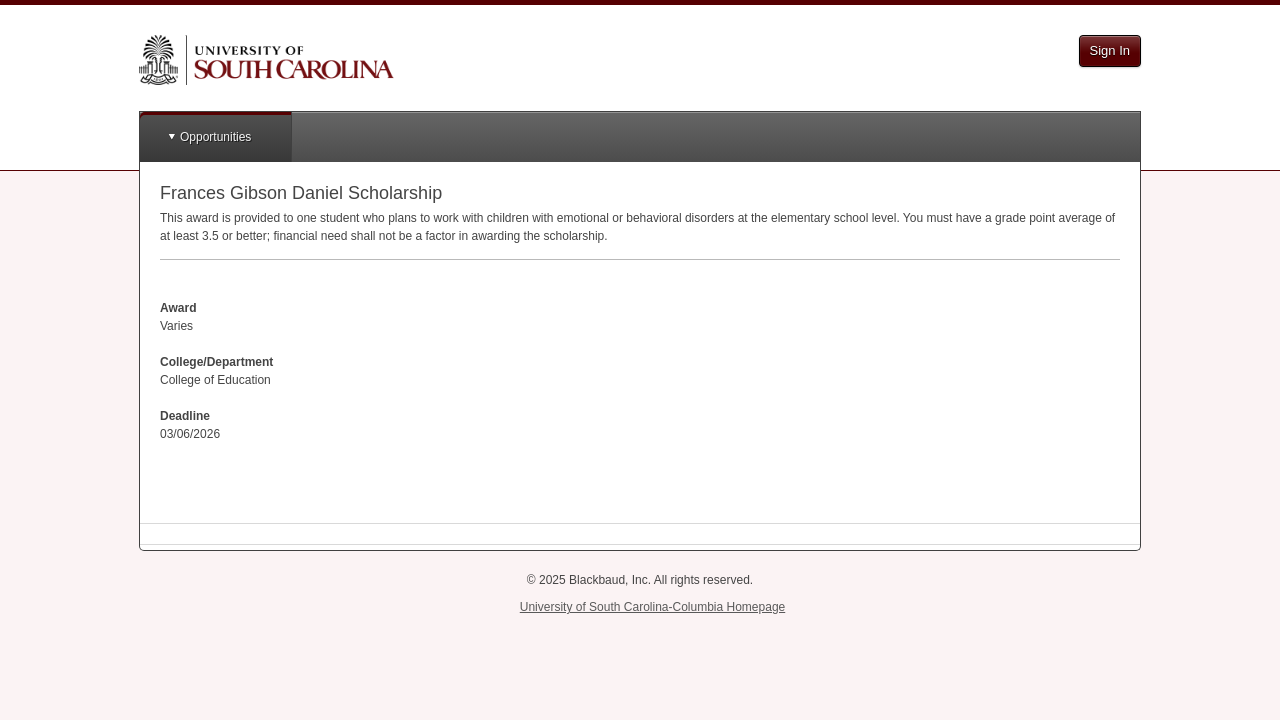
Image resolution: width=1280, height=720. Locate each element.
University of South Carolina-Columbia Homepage (652, 607)
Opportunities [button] (215, 137)
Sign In (1110, 50)
